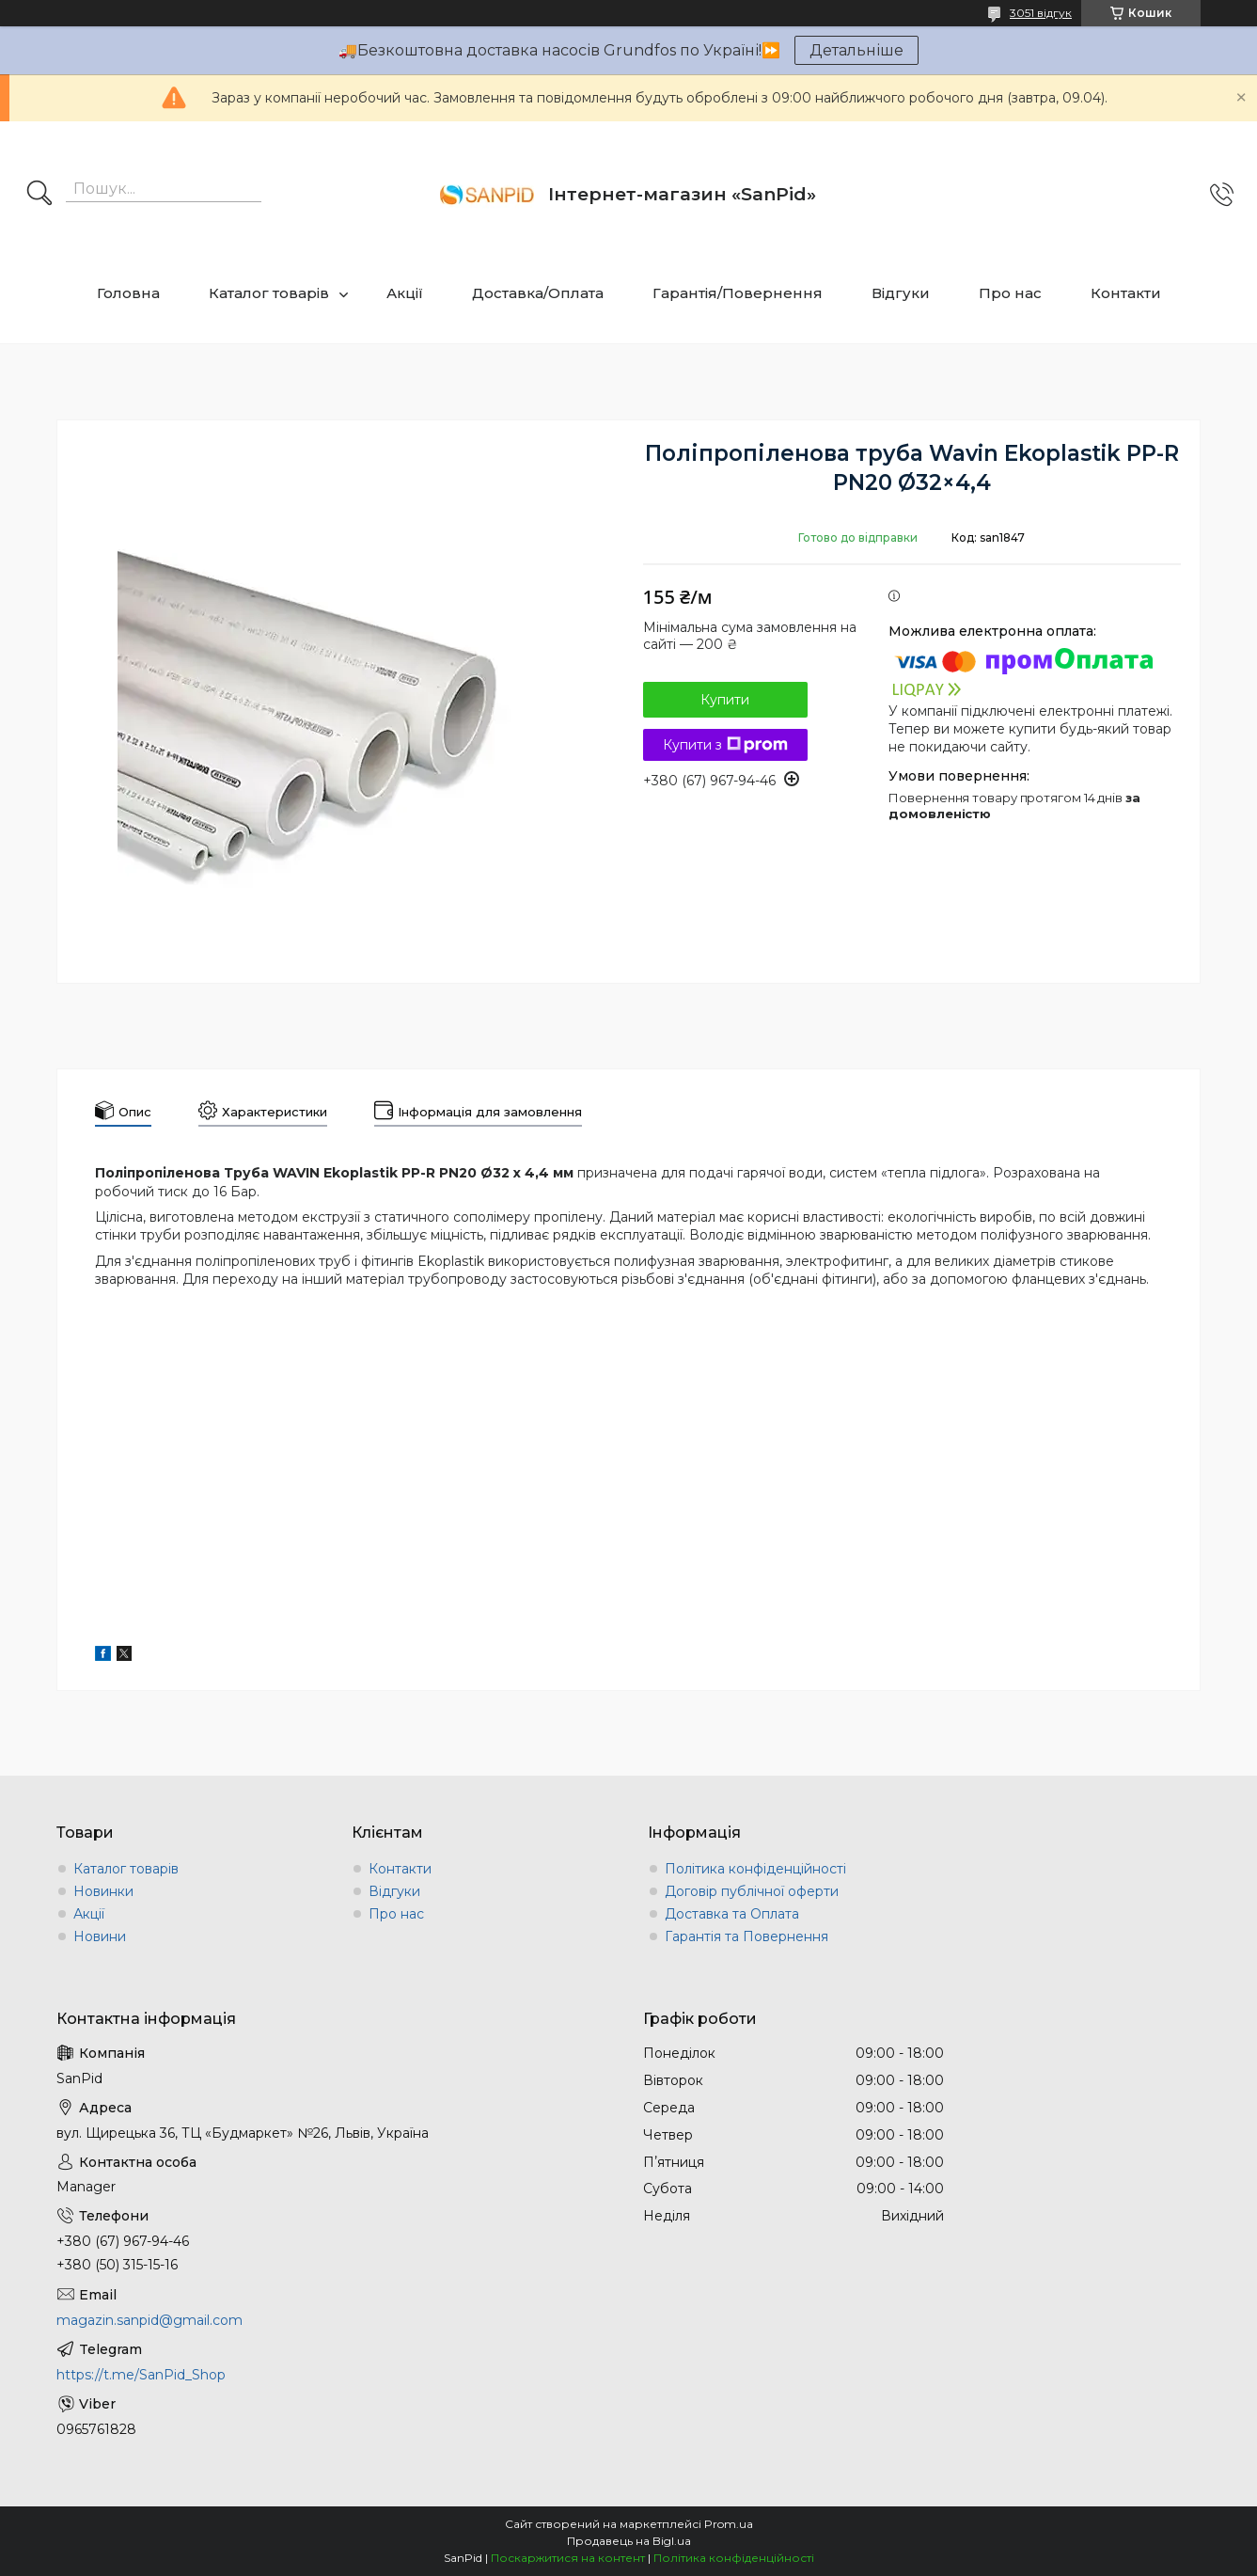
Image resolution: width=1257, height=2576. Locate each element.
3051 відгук (1041, 13)
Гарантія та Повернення (746, 1936)
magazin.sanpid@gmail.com (149, 2320)
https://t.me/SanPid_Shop (141, 2374)
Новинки (103, 1891)
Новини (99, 1936)
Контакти (1126, 293)
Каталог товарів (269, 293)
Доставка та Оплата (732, 1913)
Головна (128, 293)
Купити (724, 699)
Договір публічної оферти (752, 1891)
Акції (404, 293)
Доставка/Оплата (538, 293)
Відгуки (901, 293)
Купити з (725, 744)
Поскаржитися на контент (568, 2558)
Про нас (1010, 293)
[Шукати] (39, 195)
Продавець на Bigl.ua (629, 2541)
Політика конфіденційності (755, 1868)
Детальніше (856, 50)
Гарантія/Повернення (737, 293)
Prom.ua (728, 2524)
